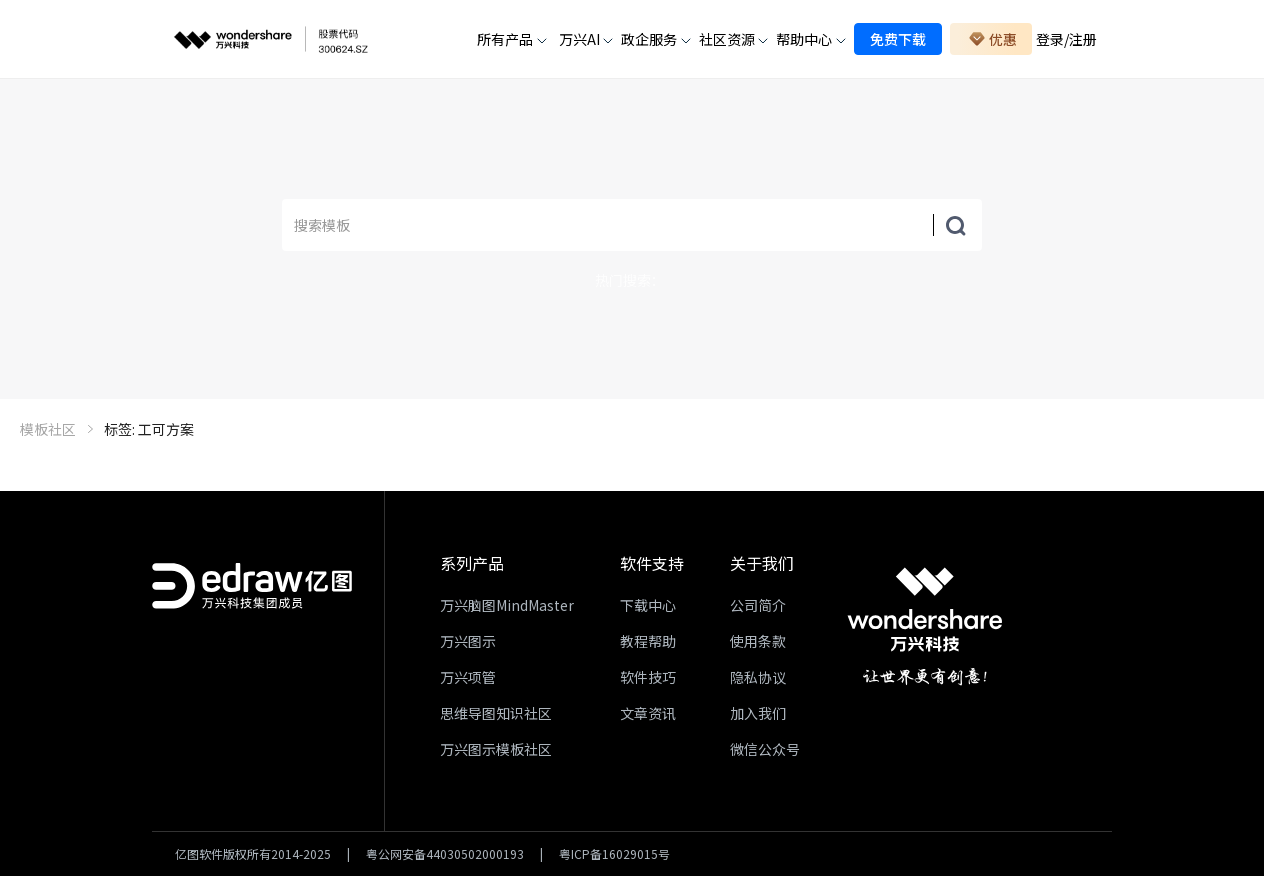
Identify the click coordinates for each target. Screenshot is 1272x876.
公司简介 (758, 605)
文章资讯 (648, 713)
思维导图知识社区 (496, 713)
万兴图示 (468, 641)
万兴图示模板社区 (496, 749)
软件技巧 (648, 677)
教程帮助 (648, 641)
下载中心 (648, 605)
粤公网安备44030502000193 (445, 854)
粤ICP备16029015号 (614, 854)
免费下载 (898, 39)
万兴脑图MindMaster (507, 605)
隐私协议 (758, 677)
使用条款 (758, 641)
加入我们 (758, 713)
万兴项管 (468, 677)
